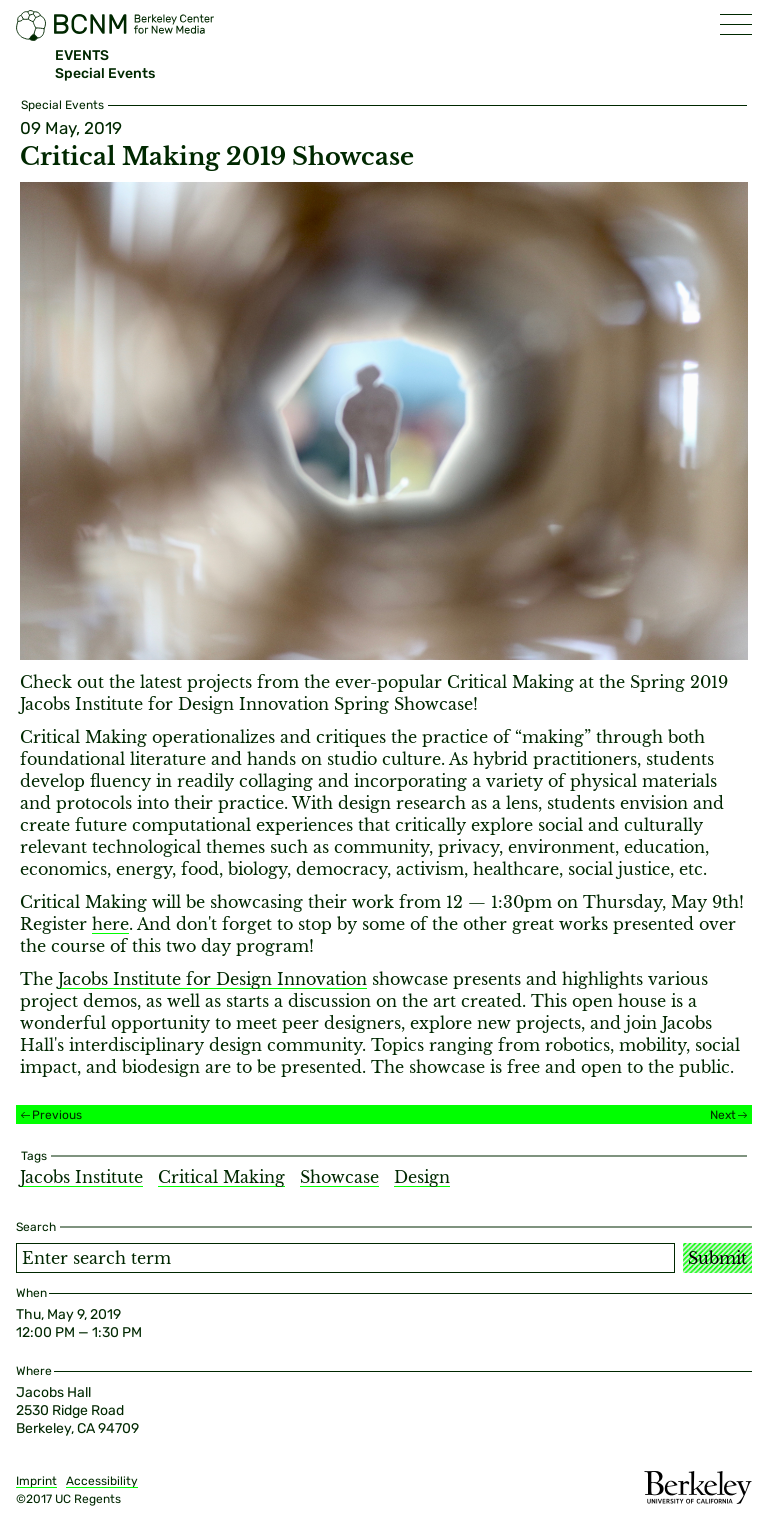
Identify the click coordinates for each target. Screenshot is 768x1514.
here (110, 924)
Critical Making (221, 1177)
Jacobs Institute (81, 1177)
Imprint (36, 1481)
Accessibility (102, 1481)
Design (422, 1177)
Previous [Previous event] (57, 1115)
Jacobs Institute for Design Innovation (212, 979)
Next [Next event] (723, 1115)
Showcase (339, 1177)
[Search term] (345, 1258)
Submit (717, 1258)
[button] (736, 24)
